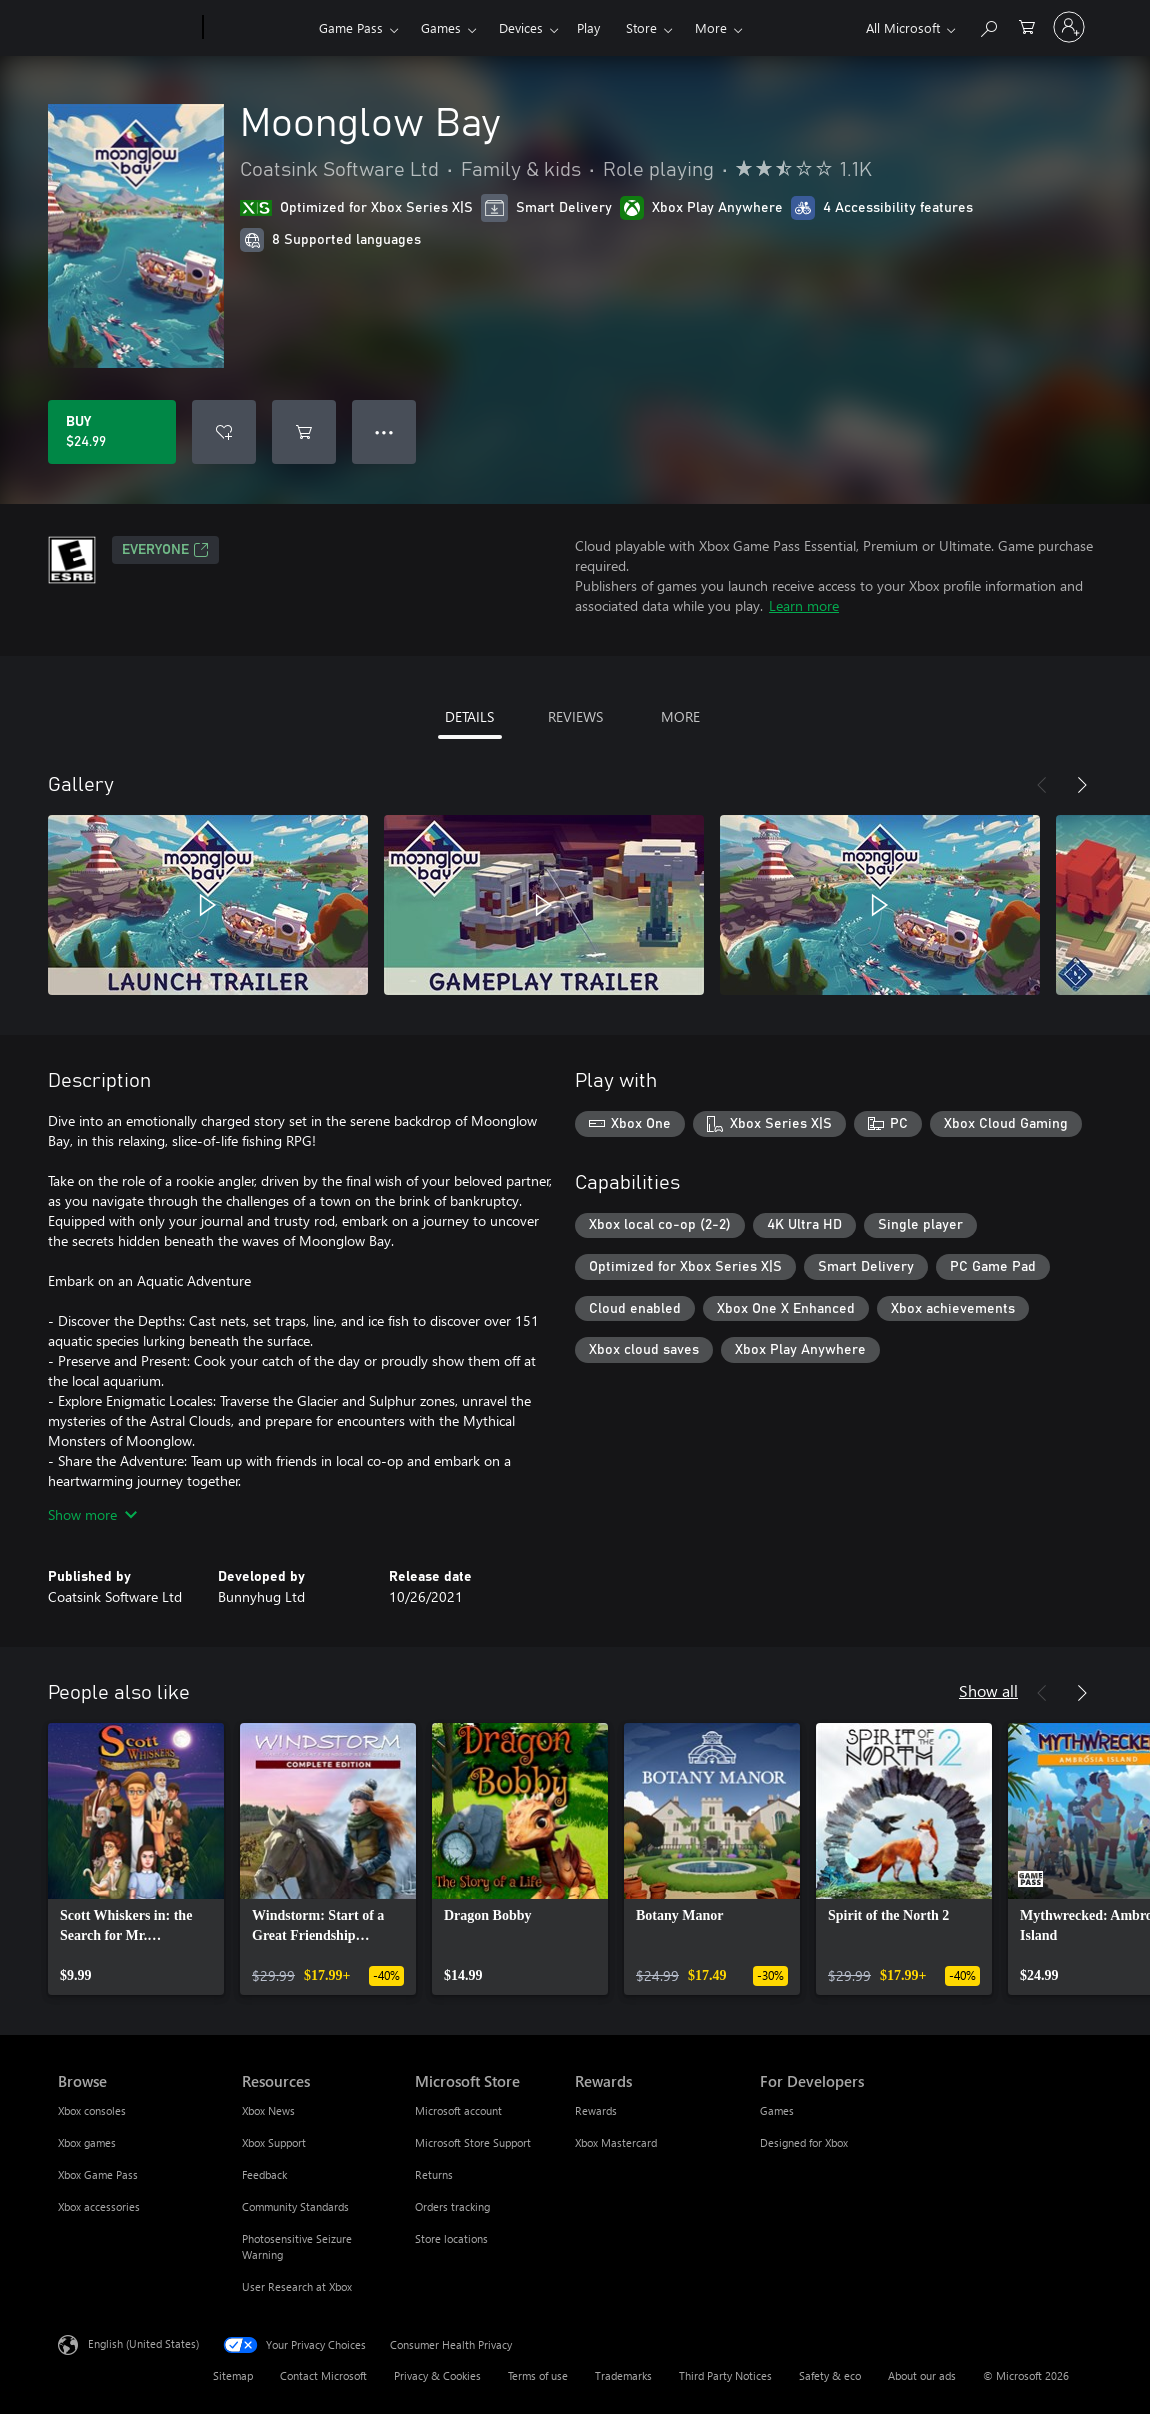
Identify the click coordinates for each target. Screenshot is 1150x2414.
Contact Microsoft (323, 2375)
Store (641, 27)
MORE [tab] (680, 716)
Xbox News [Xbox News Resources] (268, 2110)
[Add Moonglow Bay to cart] (304, 432)
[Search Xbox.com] (988, 25)
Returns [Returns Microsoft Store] (434, 2174)
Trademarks (623, 2375)
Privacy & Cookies (437, 2375)
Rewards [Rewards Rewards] (596, 2110)
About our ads (922, 2375)
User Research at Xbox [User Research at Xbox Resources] (297, 2286)
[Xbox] (258, 28)
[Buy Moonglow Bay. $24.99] (112, 432)
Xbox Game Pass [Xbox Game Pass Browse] (98, 2174)
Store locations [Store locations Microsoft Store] (451, 2238)
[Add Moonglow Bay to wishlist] (224, 432)
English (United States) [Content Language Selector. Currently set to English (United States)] (143, 2343)
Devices (521, 27)
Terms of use (538, 2375)
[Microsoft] (126, 28)
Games (441, 27)
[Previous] (1042, 785)
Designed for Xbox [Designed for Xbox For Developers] (804, 2142)
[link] (136, 1859)
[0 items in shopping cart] (1027, 25)
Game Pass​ (351, 27)
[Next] (1082, 785)
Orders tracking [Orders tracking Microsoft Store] (452, 2206)
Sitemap (233, 2375)
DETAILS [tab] (469, 716)
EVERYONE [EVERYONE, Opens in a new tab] (165, 550)
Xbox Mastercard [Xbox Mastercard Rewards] (616, 2142)
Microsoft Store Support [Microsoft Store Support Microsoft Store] (473, 2142)
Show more (92, 1514)
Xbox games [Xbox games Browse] (87, 2142)
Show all (988, 1690)
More (711, 27)
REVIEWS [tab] (575, 716)
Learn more (804, 605)
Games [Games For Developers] (777, 2110)
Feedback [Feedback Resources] (264, 2174)
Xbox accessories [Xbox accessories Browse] (99, 2206)
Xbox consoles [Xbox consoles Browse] (92, 2110)
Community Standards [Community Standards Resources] (295, 2206)
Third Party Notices (725, 2375)
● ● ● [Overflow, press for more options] (384, 431)
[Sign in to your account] (1069, 27)
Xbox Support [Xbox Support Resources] (274, 2142)
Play (588, 27)
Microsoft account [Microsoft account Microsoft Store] (458, 2110)
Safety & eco (830, 2375)
